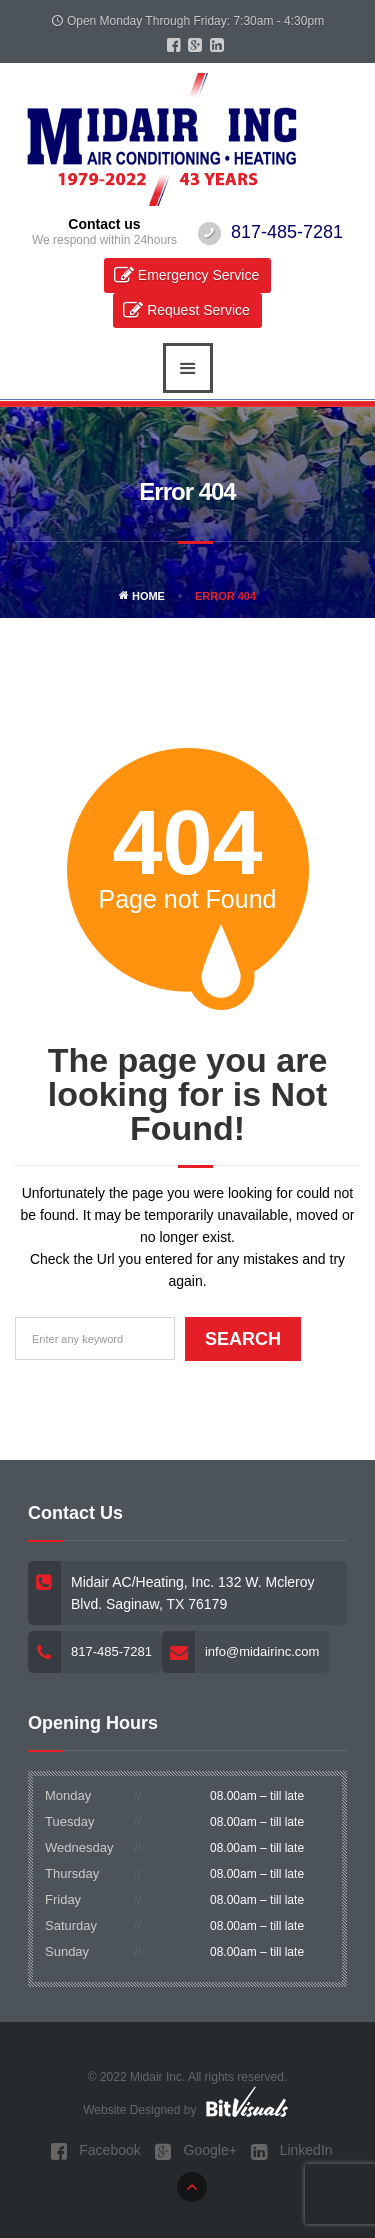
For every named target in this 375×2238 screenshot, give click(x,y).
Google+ (196, 2151)
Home (142, 596)
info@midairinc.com (262, 1651)
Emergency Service (198, 275)
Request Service (198, 310)
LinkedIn (292, 2151)
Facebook (95, 2151)
